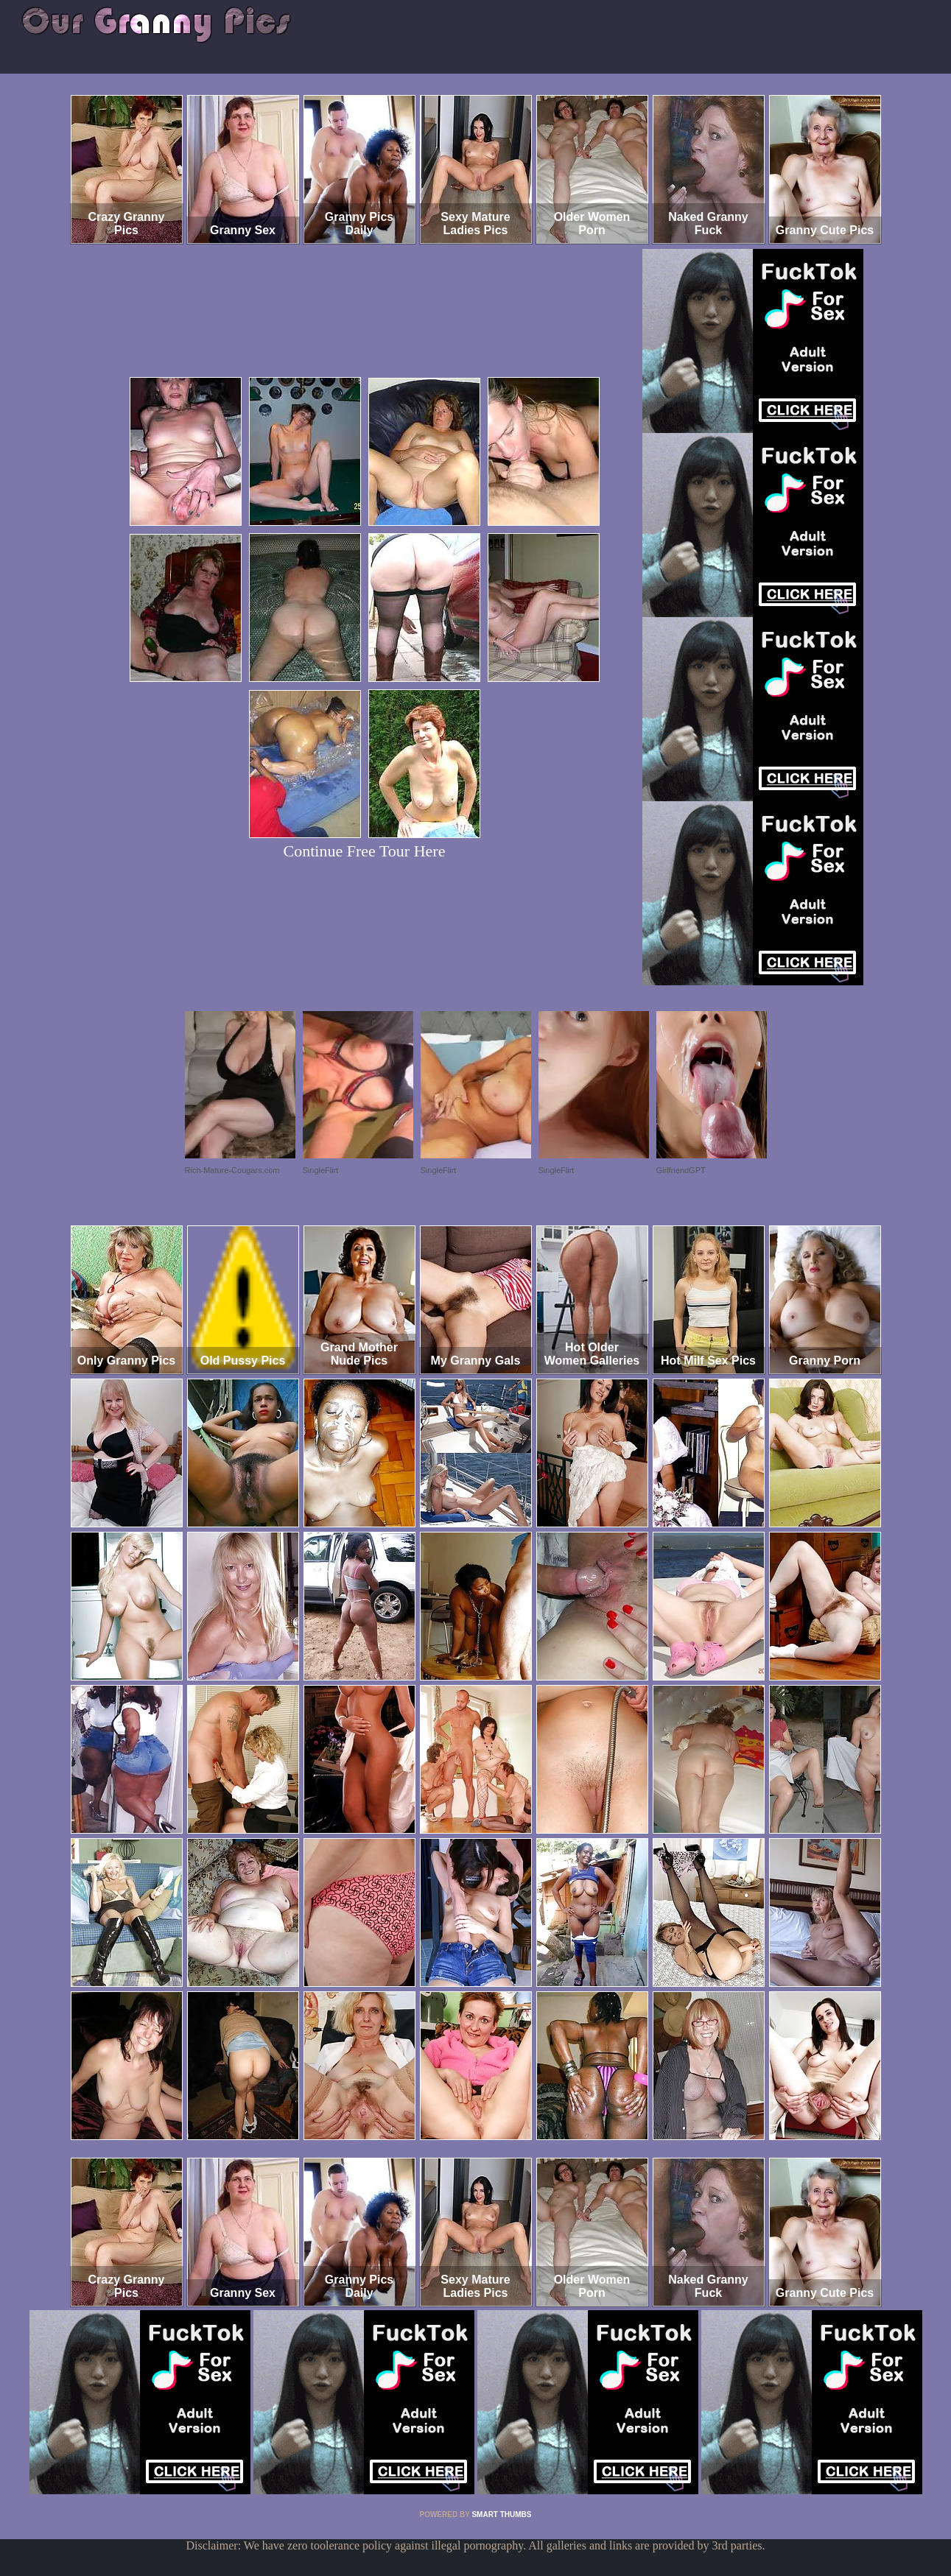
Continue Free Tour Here (365, 851)
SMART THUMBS (501, 2514)
